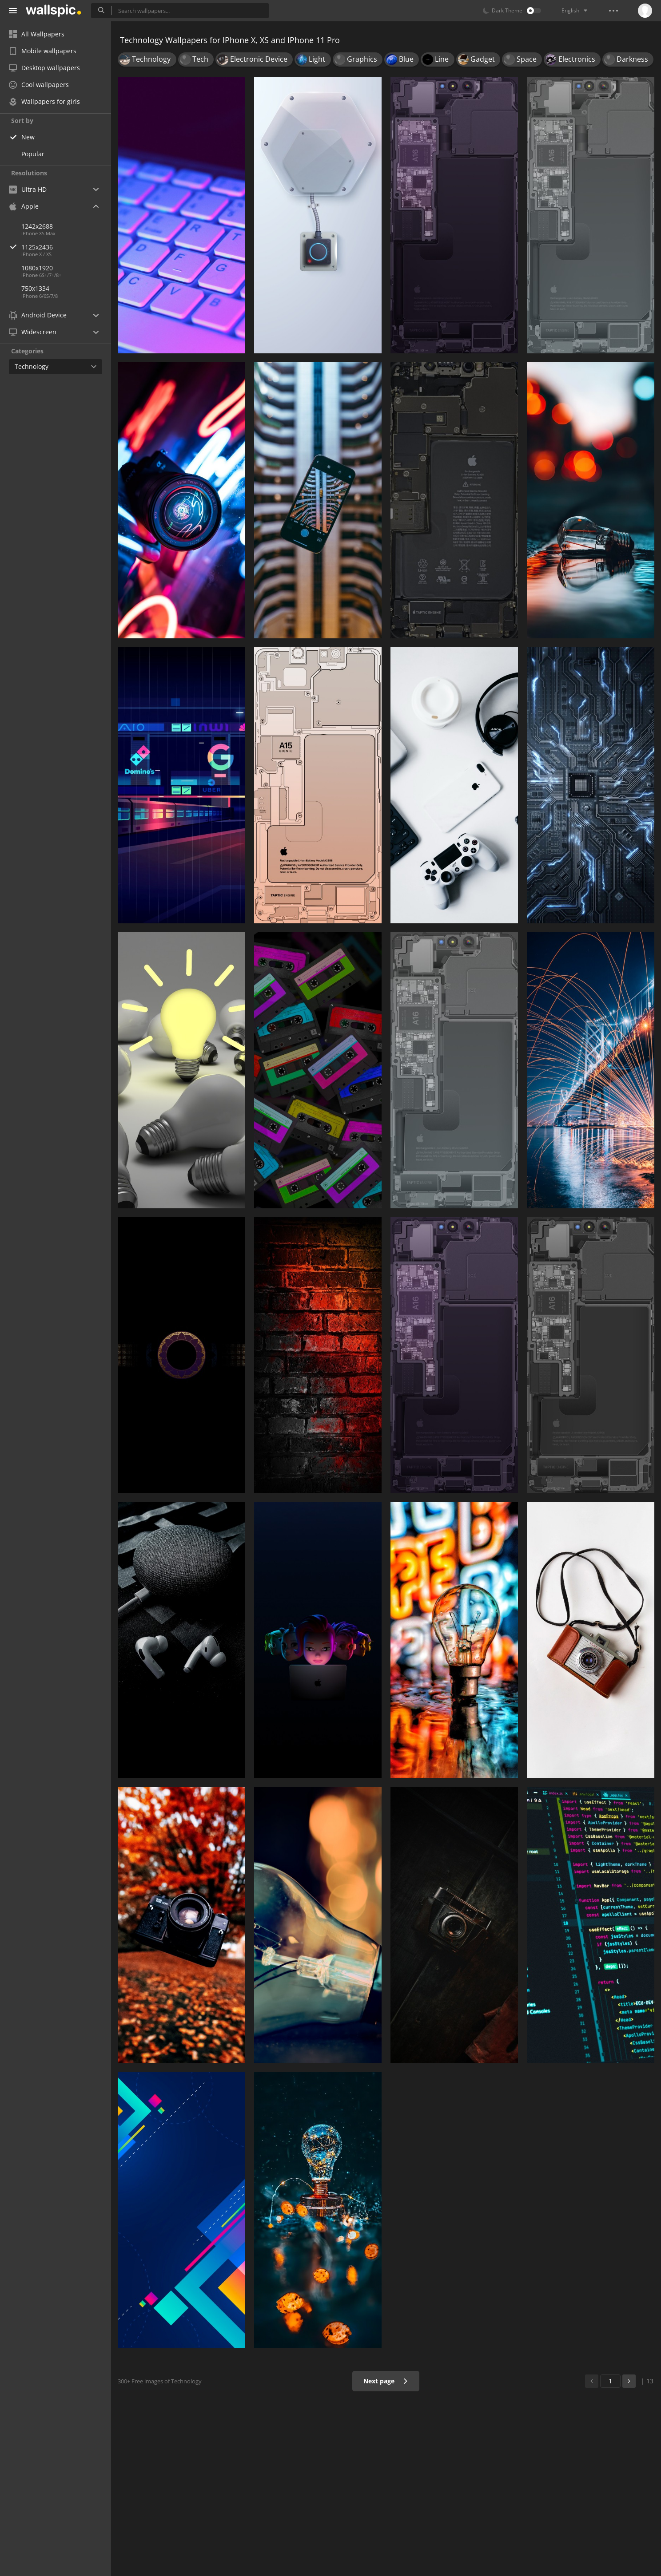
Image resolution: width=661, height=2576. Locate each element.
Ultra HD (28, 189)
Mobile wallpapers (42, 51)
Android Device (38, 315)
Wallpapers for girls (44, 101)
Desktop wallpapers (44, 67)
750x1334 (35, 288)
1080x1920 (37, 268)
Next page (385, 2381)
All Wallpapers (36, 34)
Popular (32, 154)
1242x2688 (37, 226)
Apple (24, 206)
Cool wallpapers (39, 84)
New (28, 137)
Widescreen (32, 332)
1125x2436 (66, 247)
